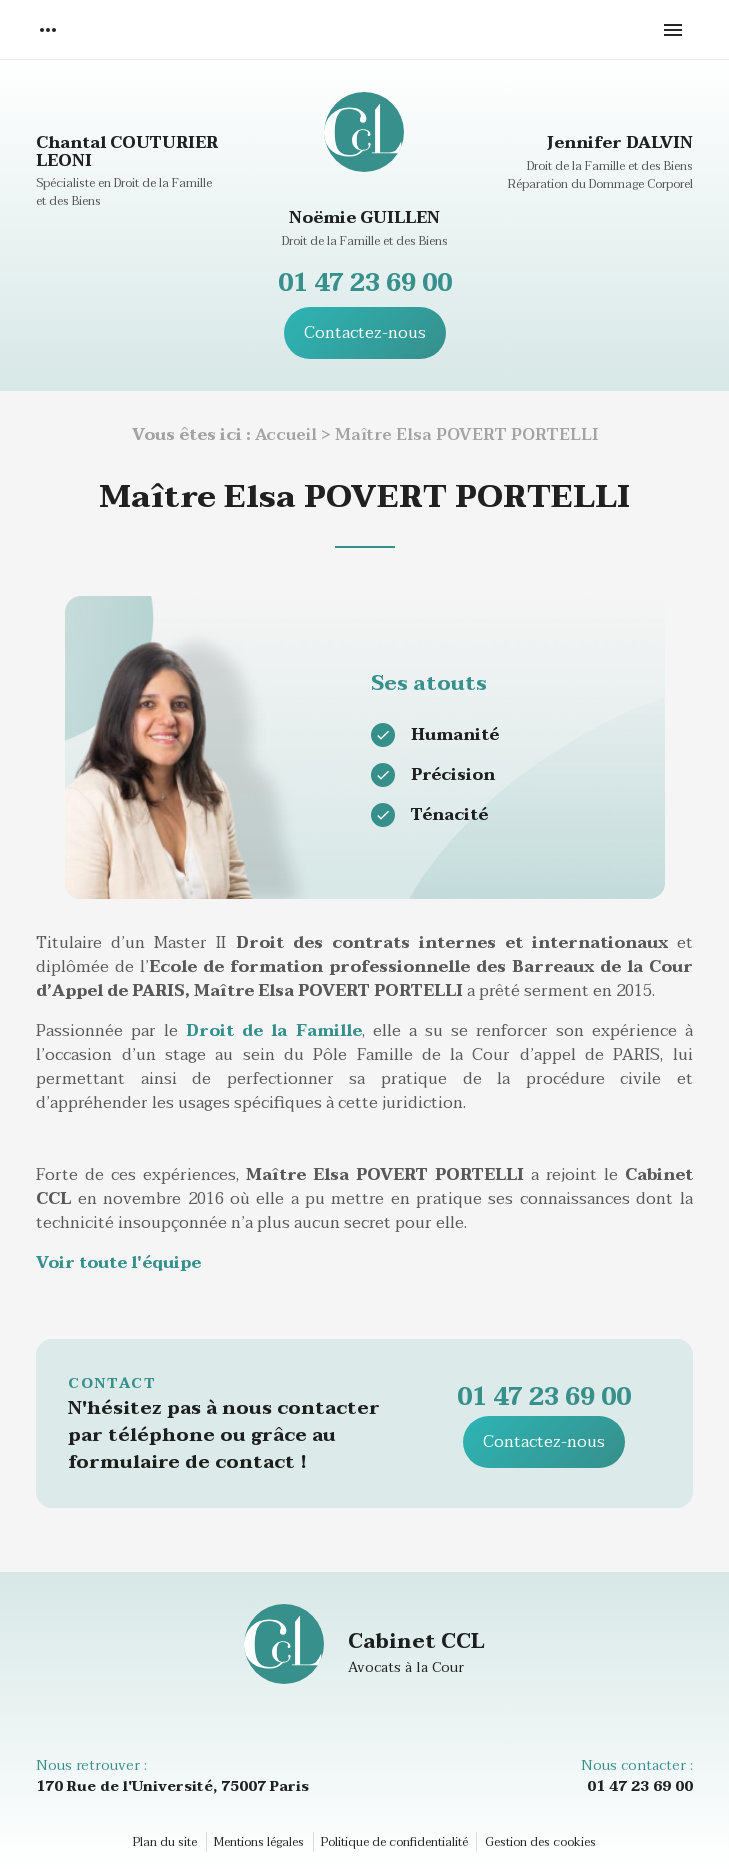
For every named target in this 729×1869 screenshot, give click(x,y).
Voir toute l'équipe (118, 1263)
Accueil (286, 435)
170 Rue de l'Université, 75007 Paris (172, 1786)
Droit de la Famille (273, 1031)
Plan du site (165, 1842)
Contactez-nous (365, 333)
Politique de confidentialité (394, 1842)
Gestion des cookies (540, 1842)
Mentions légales (259, 1842)
